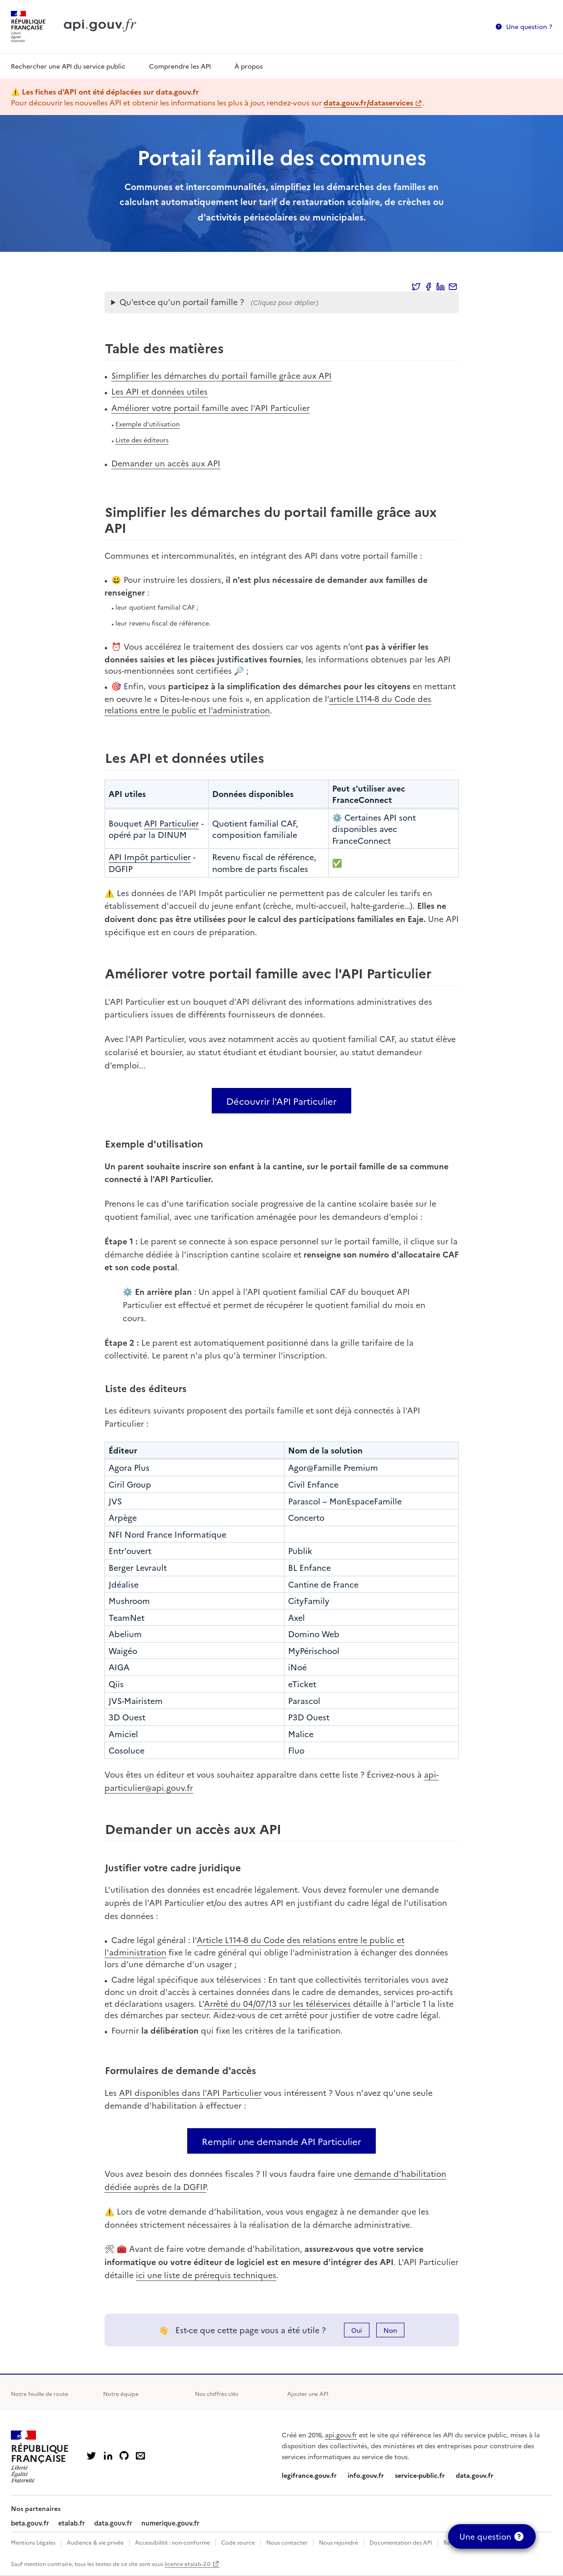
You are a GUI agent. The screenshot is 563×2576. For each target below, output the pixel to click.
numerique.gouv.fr (170, 2522)
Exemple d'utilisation (147, 423)
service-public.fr (420, 2475)
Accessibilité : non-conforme (172, 2542)
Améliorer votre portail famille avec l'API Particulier (210, 407)
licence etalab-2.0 (187, 2563)
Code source (238, 2542)
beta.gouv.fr (30, 2522)
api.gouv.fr (341, 2434)
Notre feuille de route (39, 2393)
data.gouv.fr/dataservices (368, 102)
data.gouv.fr (474, 2475)
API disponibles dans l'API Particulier (190, 2092)
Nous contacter (287, 2542)
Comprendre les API (180, 65)
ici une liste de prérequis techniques (206, 2274)
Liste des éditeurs (142, 439)
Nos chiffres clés (216, 2393)
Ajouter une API (308, 2393)
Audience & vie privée (95, 2542)
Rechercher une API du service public (68, 65)
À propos (248, 65)
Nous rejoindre (338, 2542)
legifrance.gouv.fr (309, 2475)
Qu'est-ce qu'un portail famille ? (182, 301)
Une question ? (529, 26)
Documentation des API (400, 2542)
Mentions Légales (33, 2542)
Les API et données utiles (159, 391)
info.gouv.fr (366, 2475)
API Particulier (171, 823)
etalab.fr (71, 2522)
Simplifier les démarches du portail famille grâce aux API (221, 375)
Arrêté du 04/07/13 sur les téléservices (277, 2003)
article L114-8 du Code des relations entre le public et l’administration (268, 704)
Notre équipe (121, 2393)
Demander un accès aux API (165, 463)
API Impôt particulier (150, 856)
